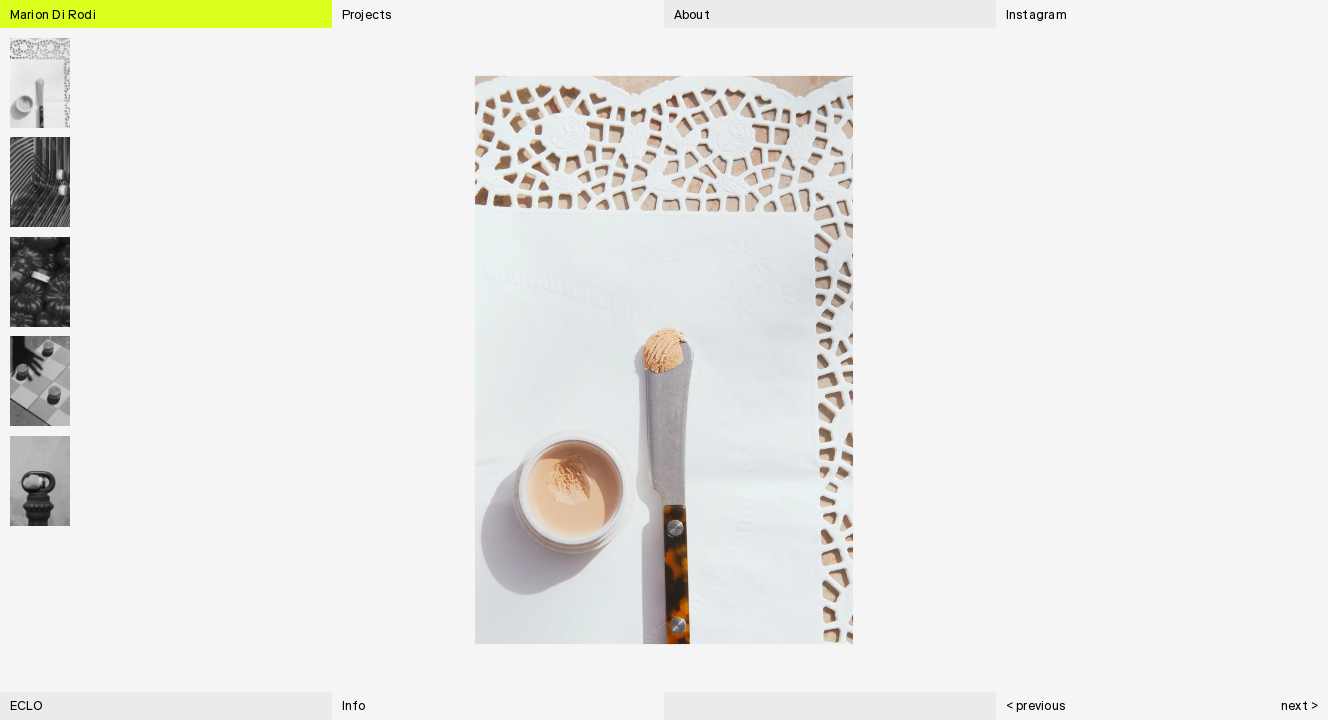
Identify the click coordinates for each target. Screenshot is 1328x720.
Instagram (1036, 16)
